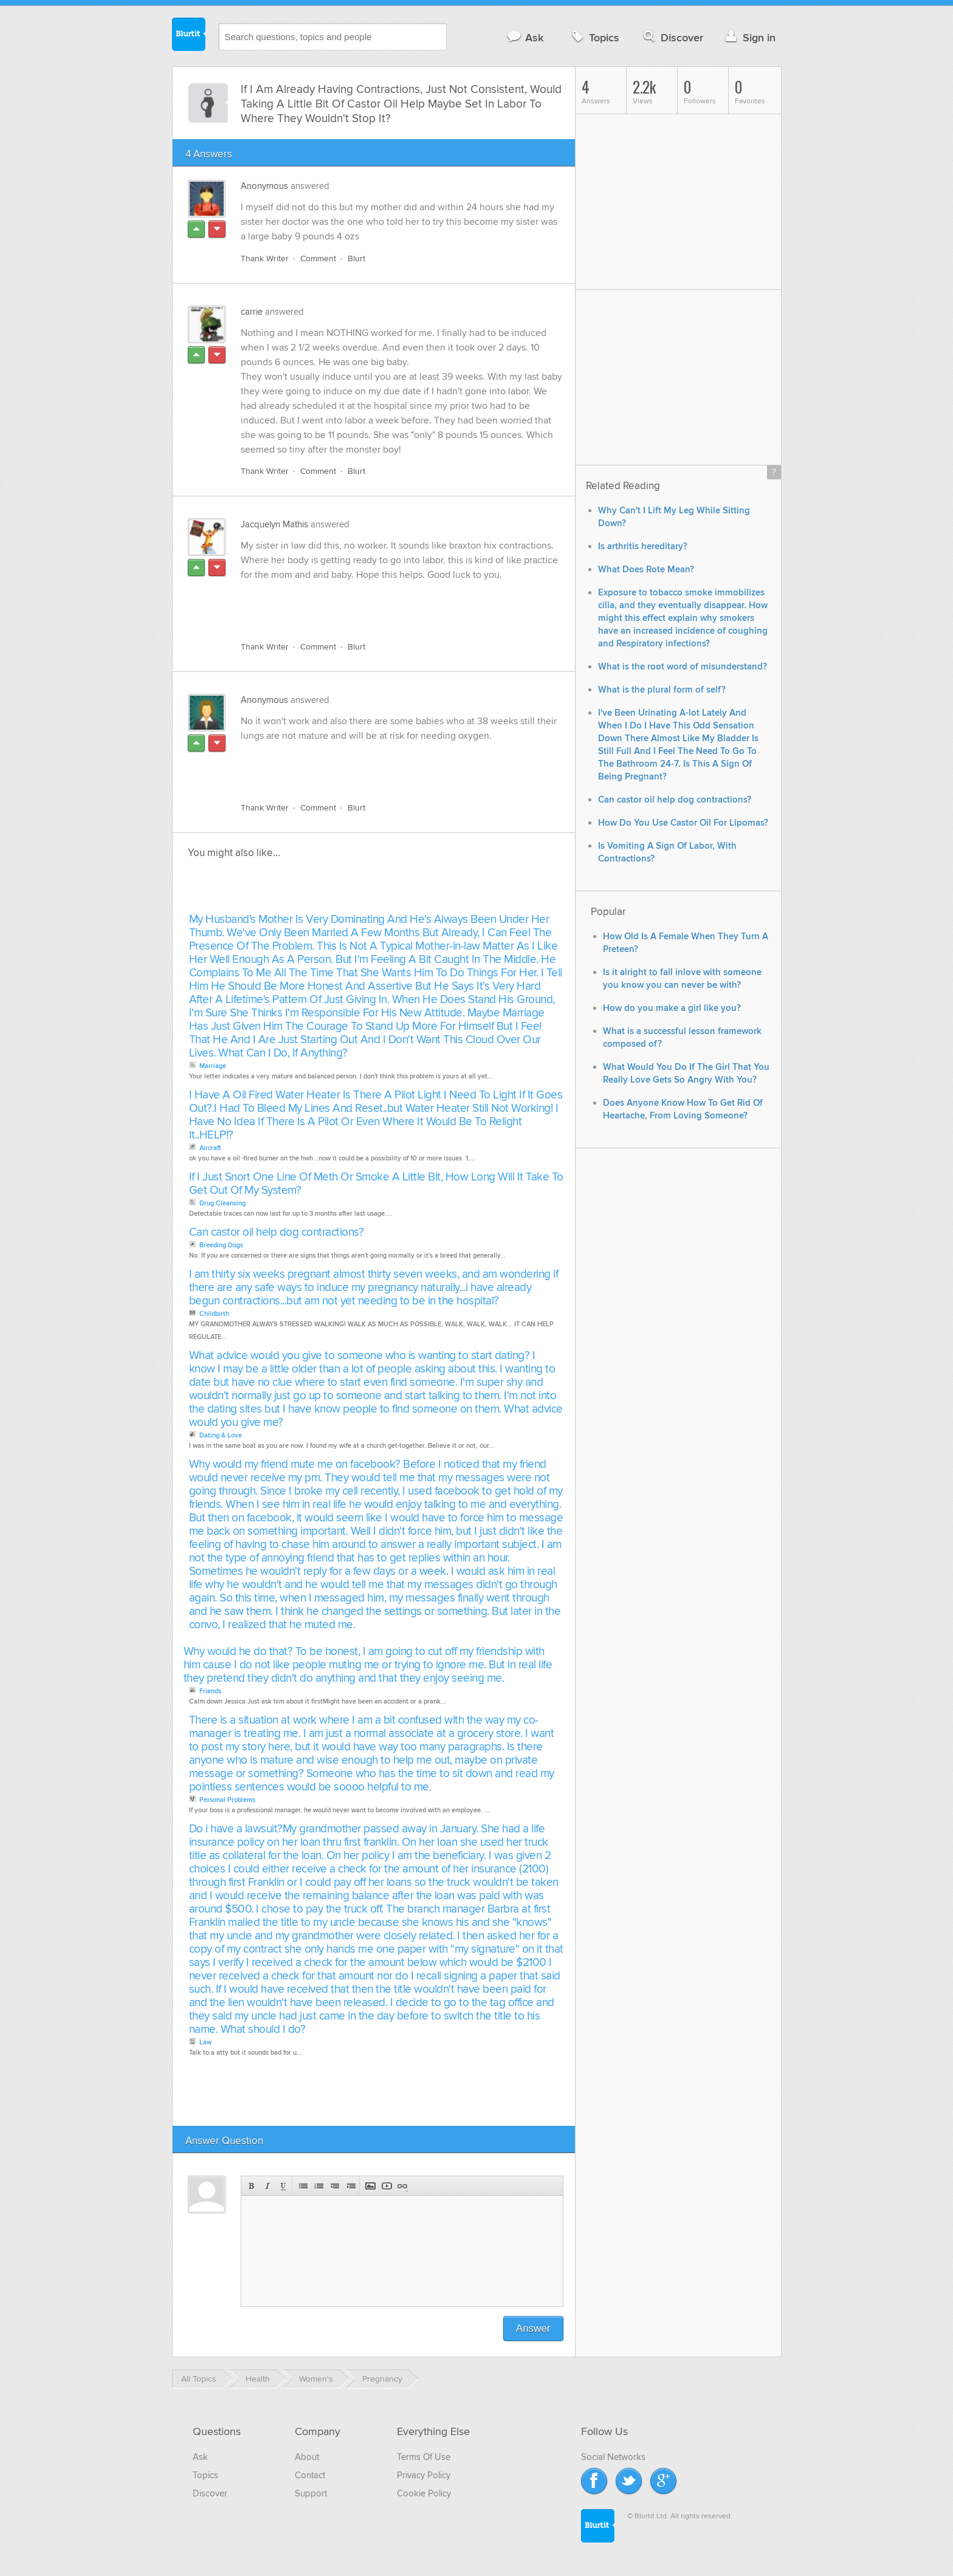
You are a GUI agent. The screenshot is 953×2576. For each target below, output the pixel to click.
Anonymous (264, 185)
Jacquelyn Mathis (274, 524)
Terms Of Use (423, 2456)
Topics (594, 37)
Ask (525, 37)
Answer (533, 2328)
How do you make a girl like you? (672, 1008)
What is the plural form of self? (662, 690)
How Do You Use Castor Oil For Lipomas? (683, 823)
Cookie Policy (424, 2493)
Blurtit (189, 36)
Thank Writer (265, 258)
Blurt (356, 258)
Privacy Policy (423, 2475)
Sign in (749, 37)
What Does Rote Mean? (646, 569)
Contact (310, 2475)
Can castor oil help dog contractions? (276, 1232)
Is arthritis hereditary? (642, 546)
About (307, 2456)
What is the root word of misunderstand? (682, 667)
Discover (672, 37)
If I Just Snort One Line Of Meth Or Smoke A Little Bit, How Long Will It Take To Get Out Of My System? (376, 1183)
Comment (318, 258)
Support (311, 2493)
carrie (252, 311)
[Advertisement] (381, 604)
